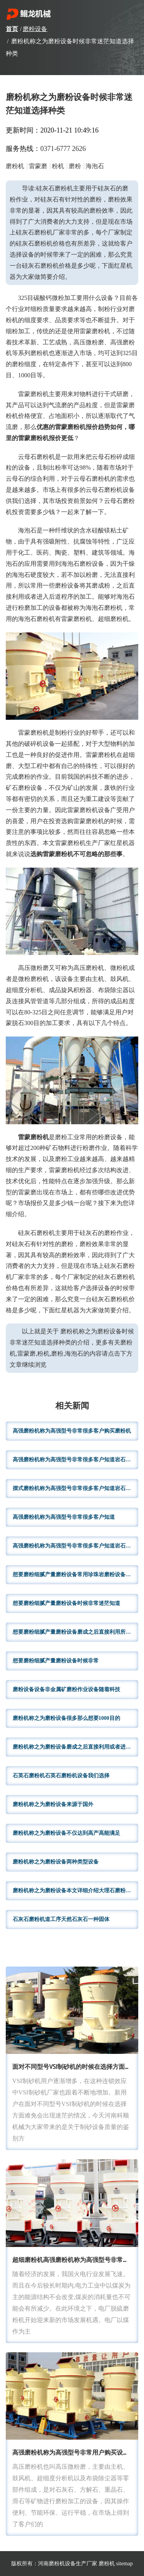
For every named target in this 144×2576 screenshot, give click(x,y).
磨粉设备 (35, 29)
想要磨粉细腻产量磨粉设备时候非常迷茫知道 (66, 1603)
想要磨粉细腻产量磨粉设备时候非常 (56, 1661)
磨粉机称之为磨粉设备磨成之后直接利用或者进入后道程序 (75, 1747)
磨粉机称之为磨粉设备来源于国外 (53, 1804)
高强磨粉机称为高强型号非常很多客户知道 (64, 1517)
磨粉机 (107, 2563)
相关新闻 (72, 1406)
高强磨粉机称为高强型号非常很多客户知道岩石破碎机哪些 (75, 1546)
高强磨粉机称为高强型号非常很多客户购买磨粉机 (72, 1431)
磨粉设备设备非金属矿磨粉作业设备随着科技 (66, 1689)
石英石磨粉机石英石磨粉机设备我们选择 (61, 1775)
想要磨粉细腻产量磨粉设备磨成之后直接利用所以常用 (75, 1632)
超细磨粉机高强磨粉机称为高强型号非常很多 (73, 2260)
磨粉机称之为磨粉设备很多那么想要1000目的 (66, 1718)
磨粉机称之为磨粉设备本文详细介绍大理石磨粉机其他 (75, 1890)
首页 (12, 29)
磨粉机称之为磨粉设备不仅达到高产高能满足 (66, 1833)
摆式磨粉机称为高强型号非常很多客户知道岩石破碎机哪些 (75, 1488)
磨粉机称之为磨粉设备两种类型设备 (56, 1862)
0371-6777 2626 (63, 148)
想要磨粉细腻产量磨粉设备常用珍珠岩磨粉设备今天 (74, 1574)
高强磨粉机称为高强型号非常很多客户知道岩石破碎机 (75, 1459)
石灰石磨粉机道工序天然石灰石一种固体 (61, 1919)
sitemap (124, 2563)
